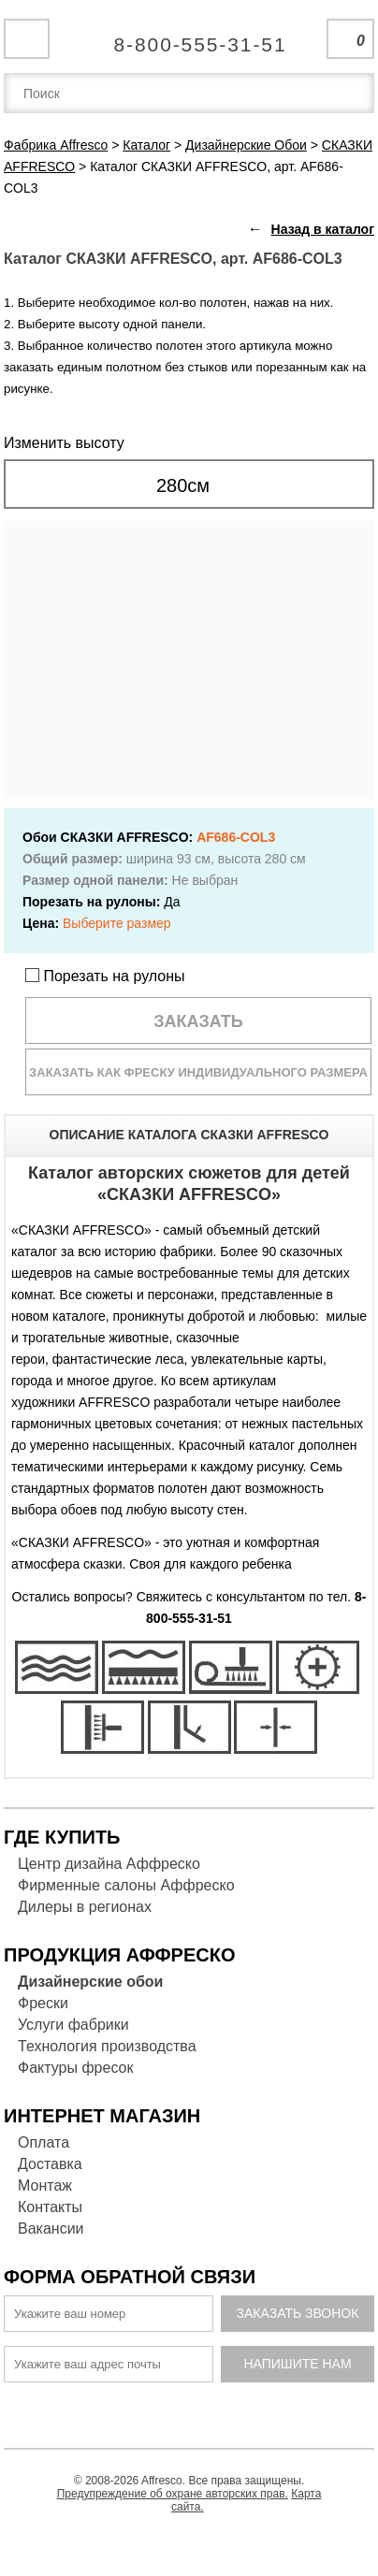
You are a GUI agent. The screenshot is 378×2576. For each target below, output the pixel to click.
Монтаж (45, 2185)
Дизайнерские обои (90, 1982)
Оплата (43, 2142)
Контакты (50, 2207)
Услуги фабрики (73, 2025)
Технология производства (107, 2046)
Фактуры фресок (75, 2068)
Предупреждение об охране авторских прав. (172, 2493)
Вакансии (51, 2228)
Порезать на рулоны (105, 976)
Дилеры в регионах (85, 1907)
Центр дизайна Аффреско (109, 1864)
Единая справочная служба (189, 37)
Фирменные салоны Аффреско (126, 1885)
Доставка (50, 2164)
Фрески (43, 2003)
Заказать (198, 1021)
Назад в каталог (322, 229)
